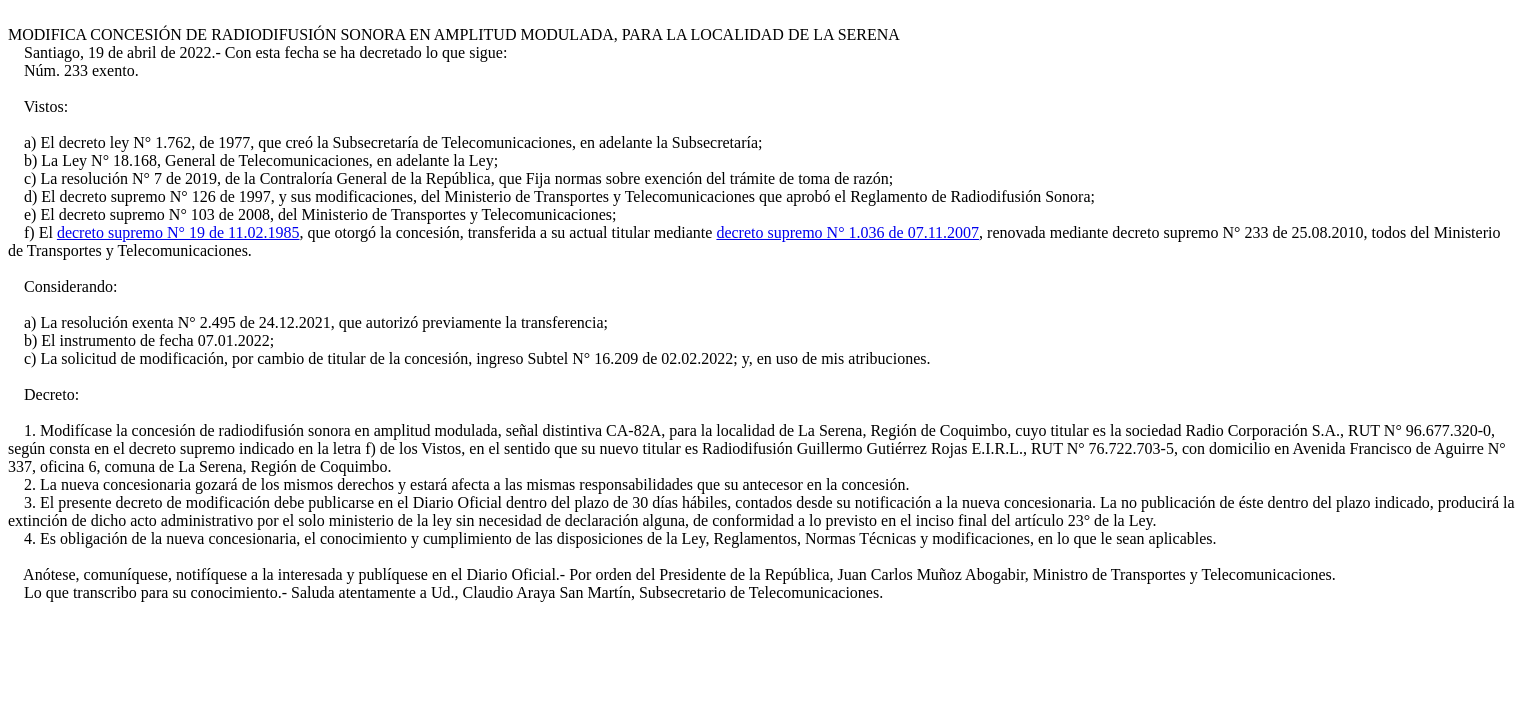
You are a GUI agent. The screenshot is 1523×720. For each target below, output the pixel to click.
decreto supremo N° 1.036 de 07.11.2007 (847, 232)
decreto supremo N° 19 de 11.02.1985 (178, 232)
